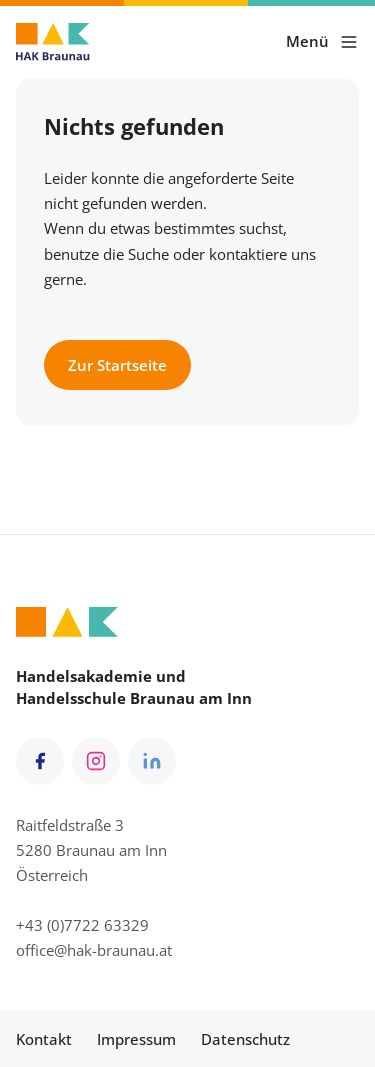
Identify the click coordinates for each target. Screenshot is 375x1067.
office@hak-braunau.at (94, 950)
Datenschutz (245, 1039)
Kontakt (44, 1039)
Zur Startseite (117, 365)
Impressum (136, 1039)
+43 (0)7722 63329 (82, 925)
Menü (322, 41)
